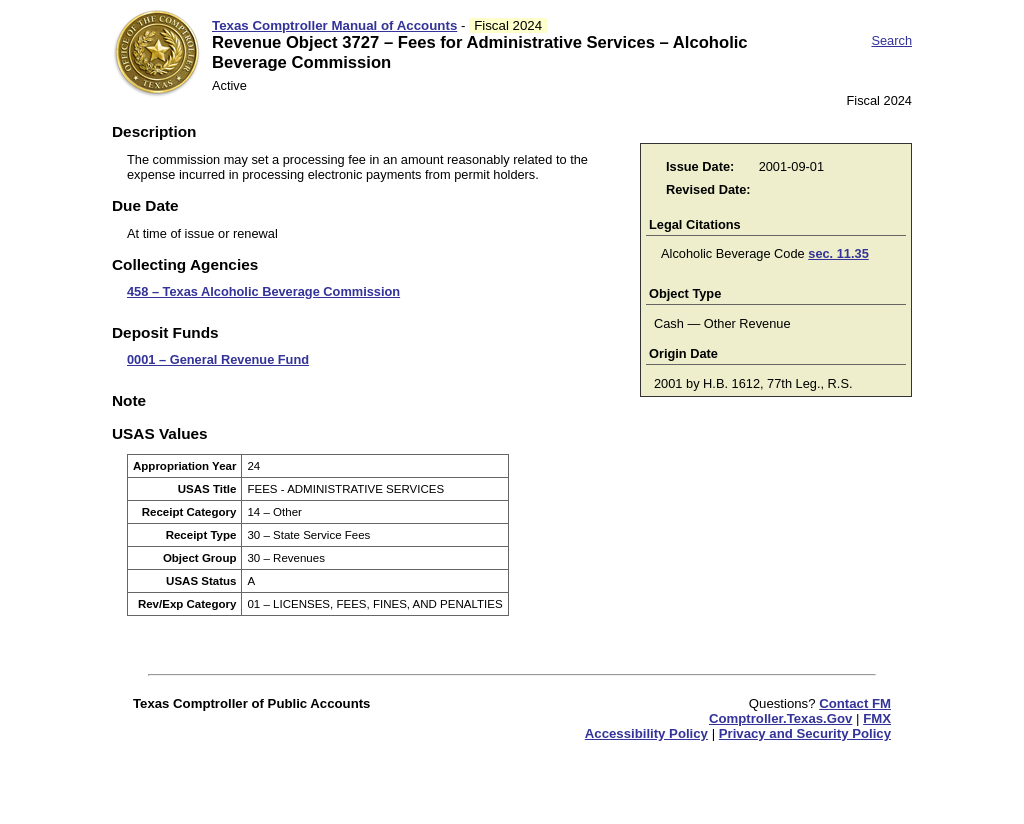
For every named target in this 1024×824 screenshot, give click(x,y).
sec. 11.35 (838, 253)
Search (891, 40)
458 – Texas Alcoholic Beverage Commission (263, 291)
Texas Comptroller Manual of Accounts (334, 25)
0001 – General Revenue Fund (218, 359)
